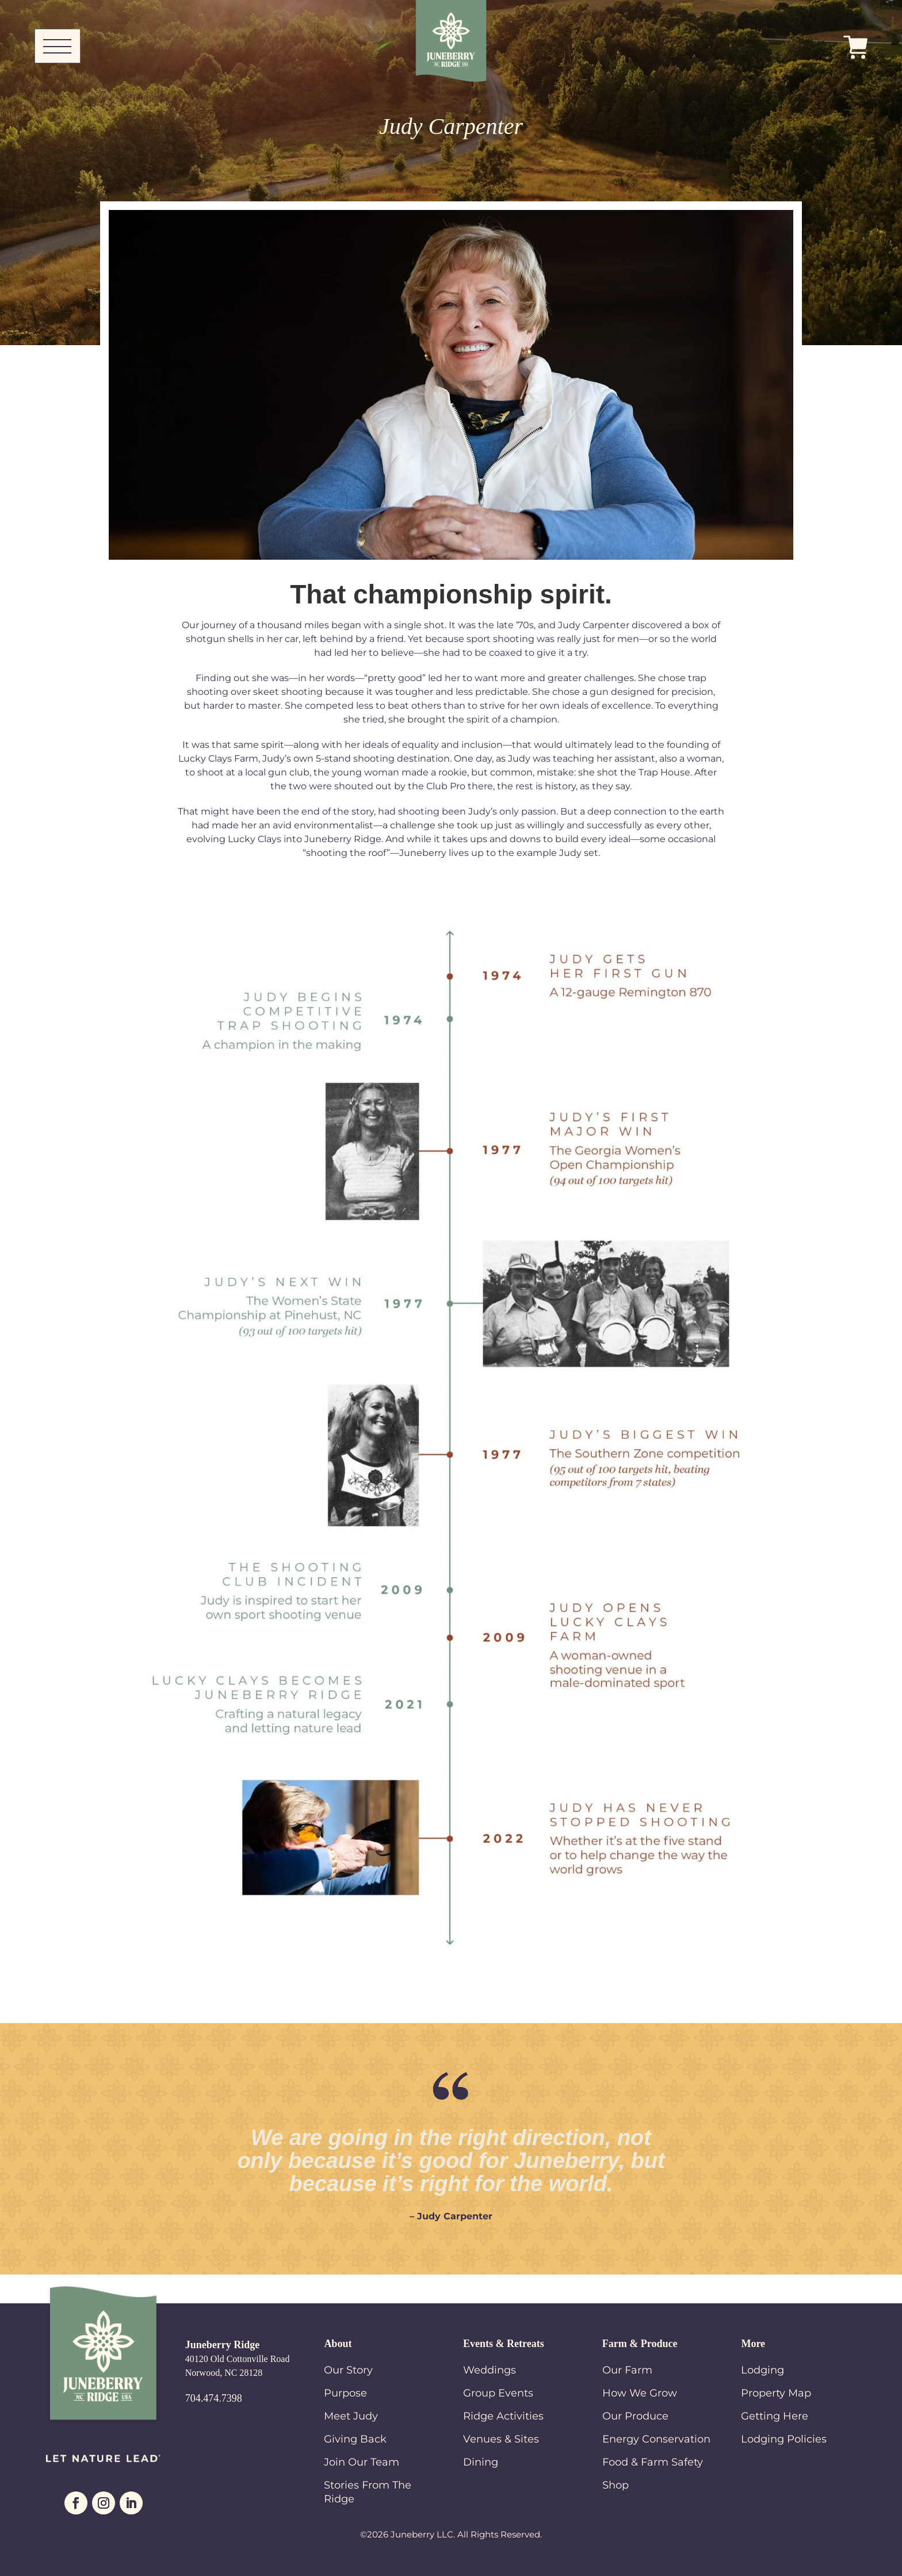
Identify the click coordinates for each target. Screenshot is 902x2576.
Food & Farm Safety (652, 2462)
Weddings (489, 2370)
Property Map (776, 2393)
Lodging (762, 2370)
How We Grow (639, 2393)
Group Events (498, 2393)
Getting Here (774, 2416)
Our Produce (635, 2416)
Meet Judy (351, 2416)
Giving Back (355, 2439)
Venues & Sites (501, 2439)
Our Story (348, 2370)
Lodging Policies (784, 2439)
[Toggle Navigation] (58, 46)
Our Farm (627, 2370)
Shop (615, 2485)
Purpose (345, 2393)
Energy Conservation (656, 2439)
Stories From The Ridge (367, 2492)
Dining (480, 2462)
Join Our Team (361, 2462)
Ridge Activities (503, 2416)
